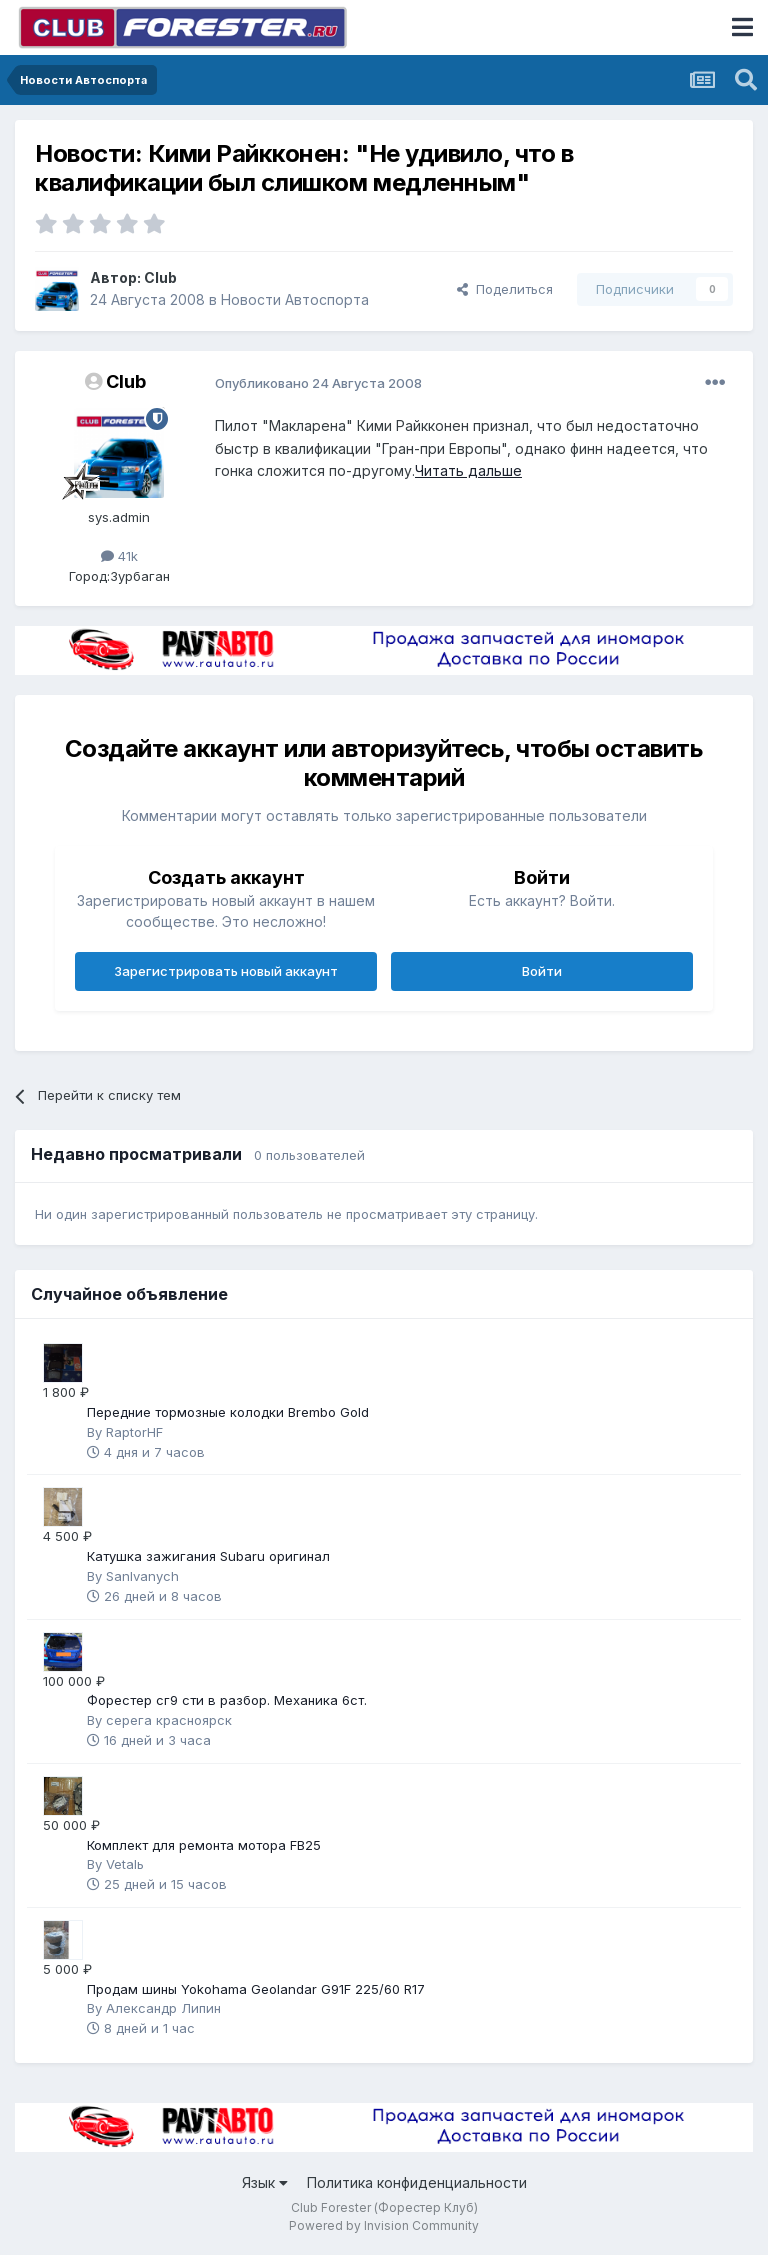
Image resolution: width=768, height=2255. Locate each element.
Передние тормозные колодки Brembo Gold (228, 1412)
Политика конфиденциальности (417, 2182)
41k (119, 556)
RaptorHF (134, 1432)
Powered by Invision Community (384, 2225)
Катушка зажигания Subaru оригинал (208, 1556)
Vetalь (125, 1864)
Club (160, 277)
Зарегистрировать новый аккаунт (226, 971)
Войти (542, 971)
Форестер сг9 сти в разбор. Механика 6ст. (227, 1700)
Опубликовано (318, 383)
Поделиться (505, 289)
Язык (265, 2182)
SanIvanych (142, 1576)
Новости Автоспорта (295, 299)
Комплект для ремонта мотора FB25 (204, 1845)
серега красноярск (169, 1720)
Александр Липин (163, 2008)
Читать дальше (468, 470)
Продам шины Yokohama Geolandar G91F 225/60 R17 (256, 1989)
